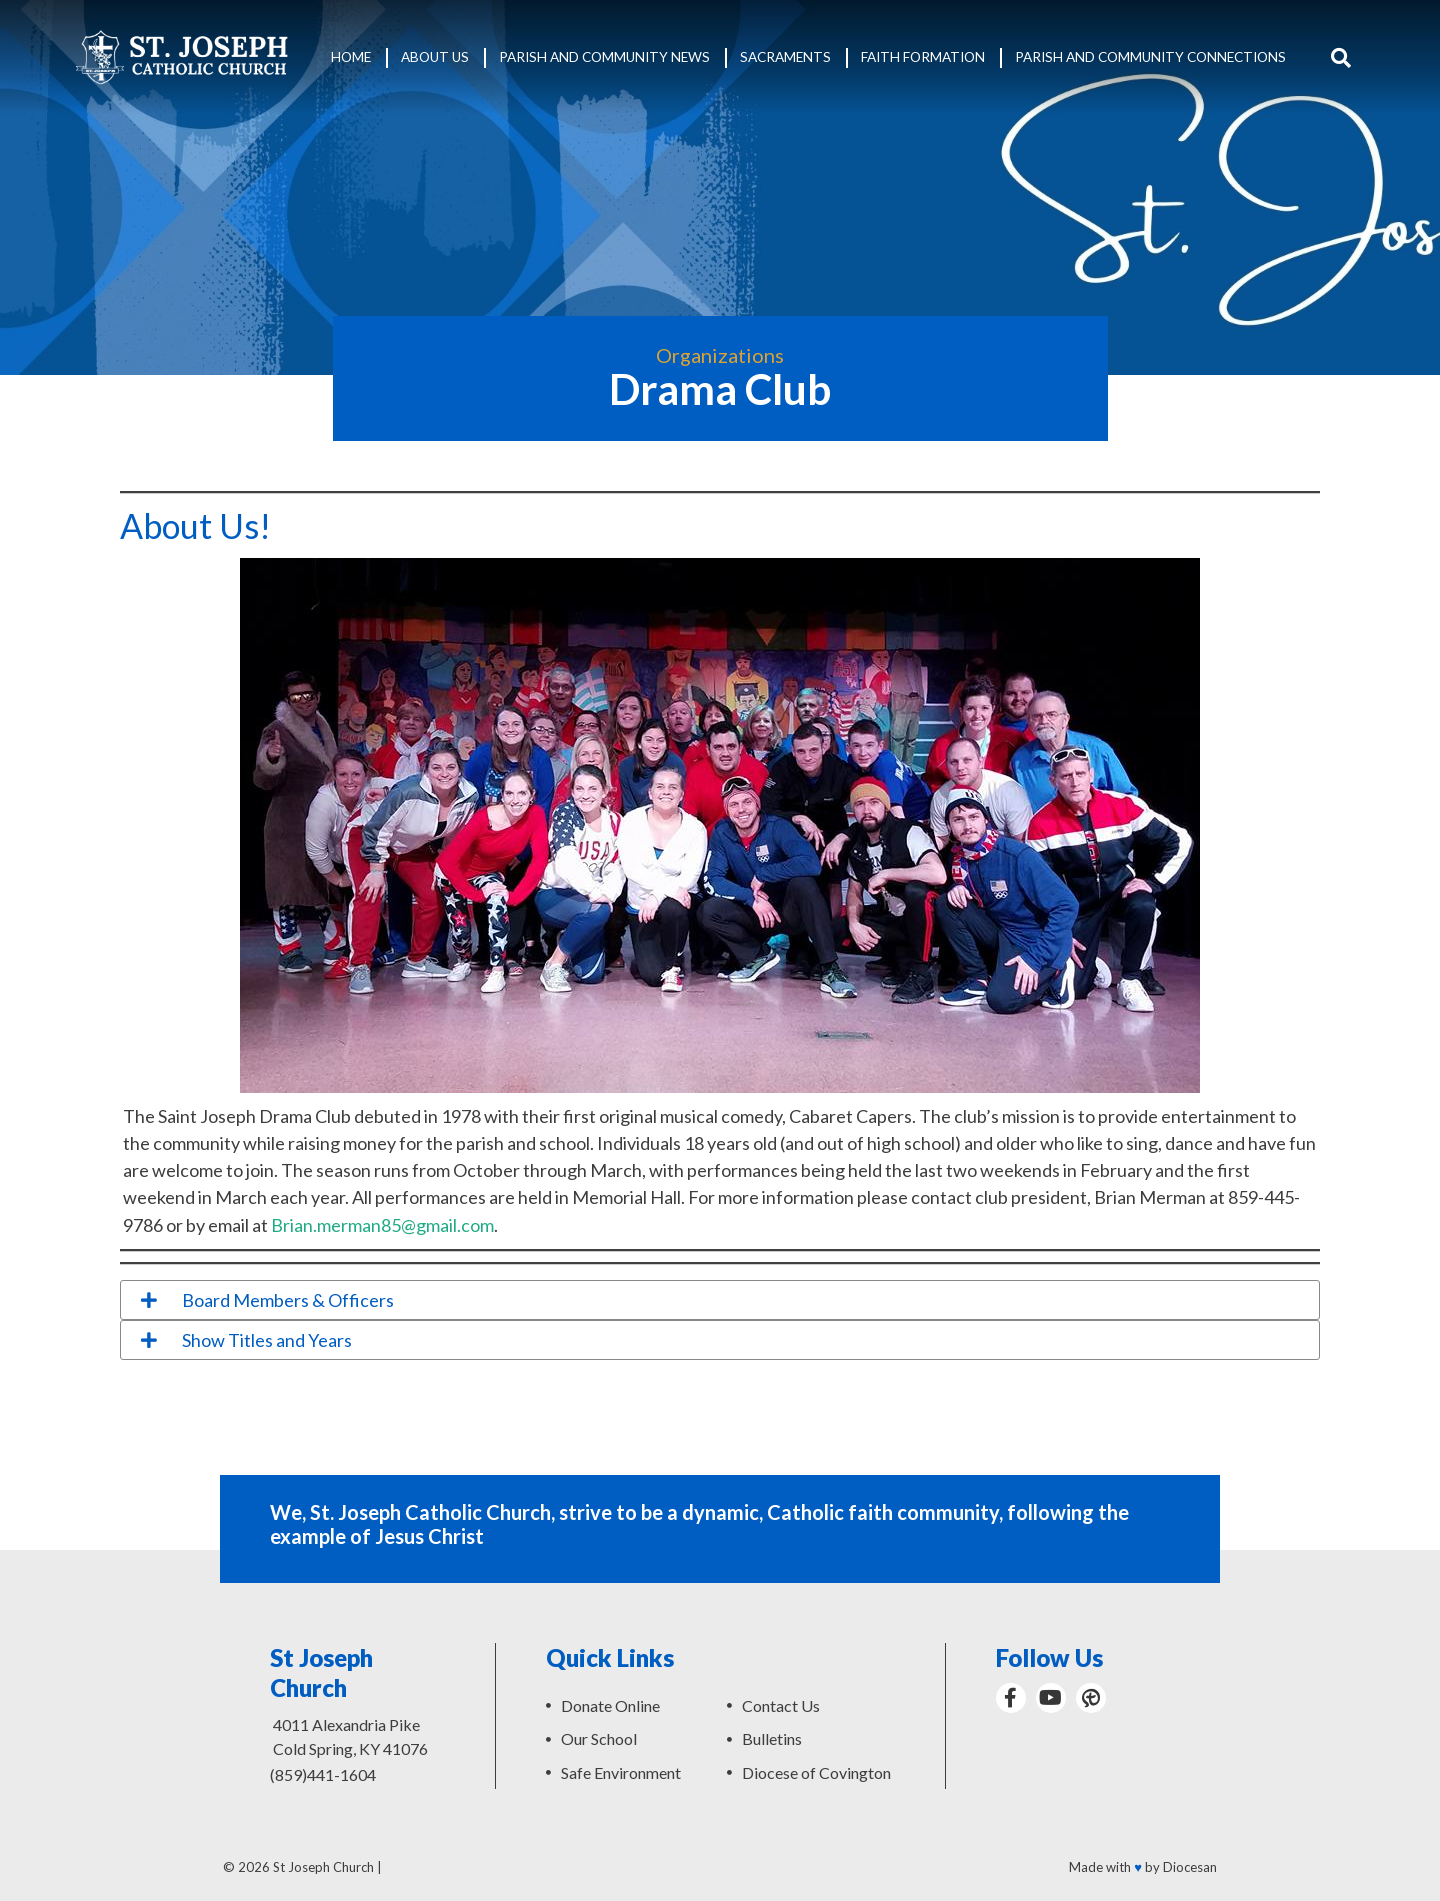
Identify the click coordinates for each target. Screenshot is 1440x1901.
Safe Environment (621, 1772)
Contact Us (781, 1705)
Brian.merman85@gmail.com (382, 1225)
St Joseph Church (323, 1867)
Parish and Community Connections (1150, 57)
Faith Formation (923, 57)
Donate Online (610, 1705)
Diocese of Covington (816, 1772)
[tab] (720, 1300)
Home (351, 57)
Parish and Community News (604, 57)
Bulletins (772, 1738)
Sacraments (785, 57)
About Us (435, 57)
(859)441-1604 (323, 1774)
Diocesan (1190, 1867)
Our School (599, 1738)
